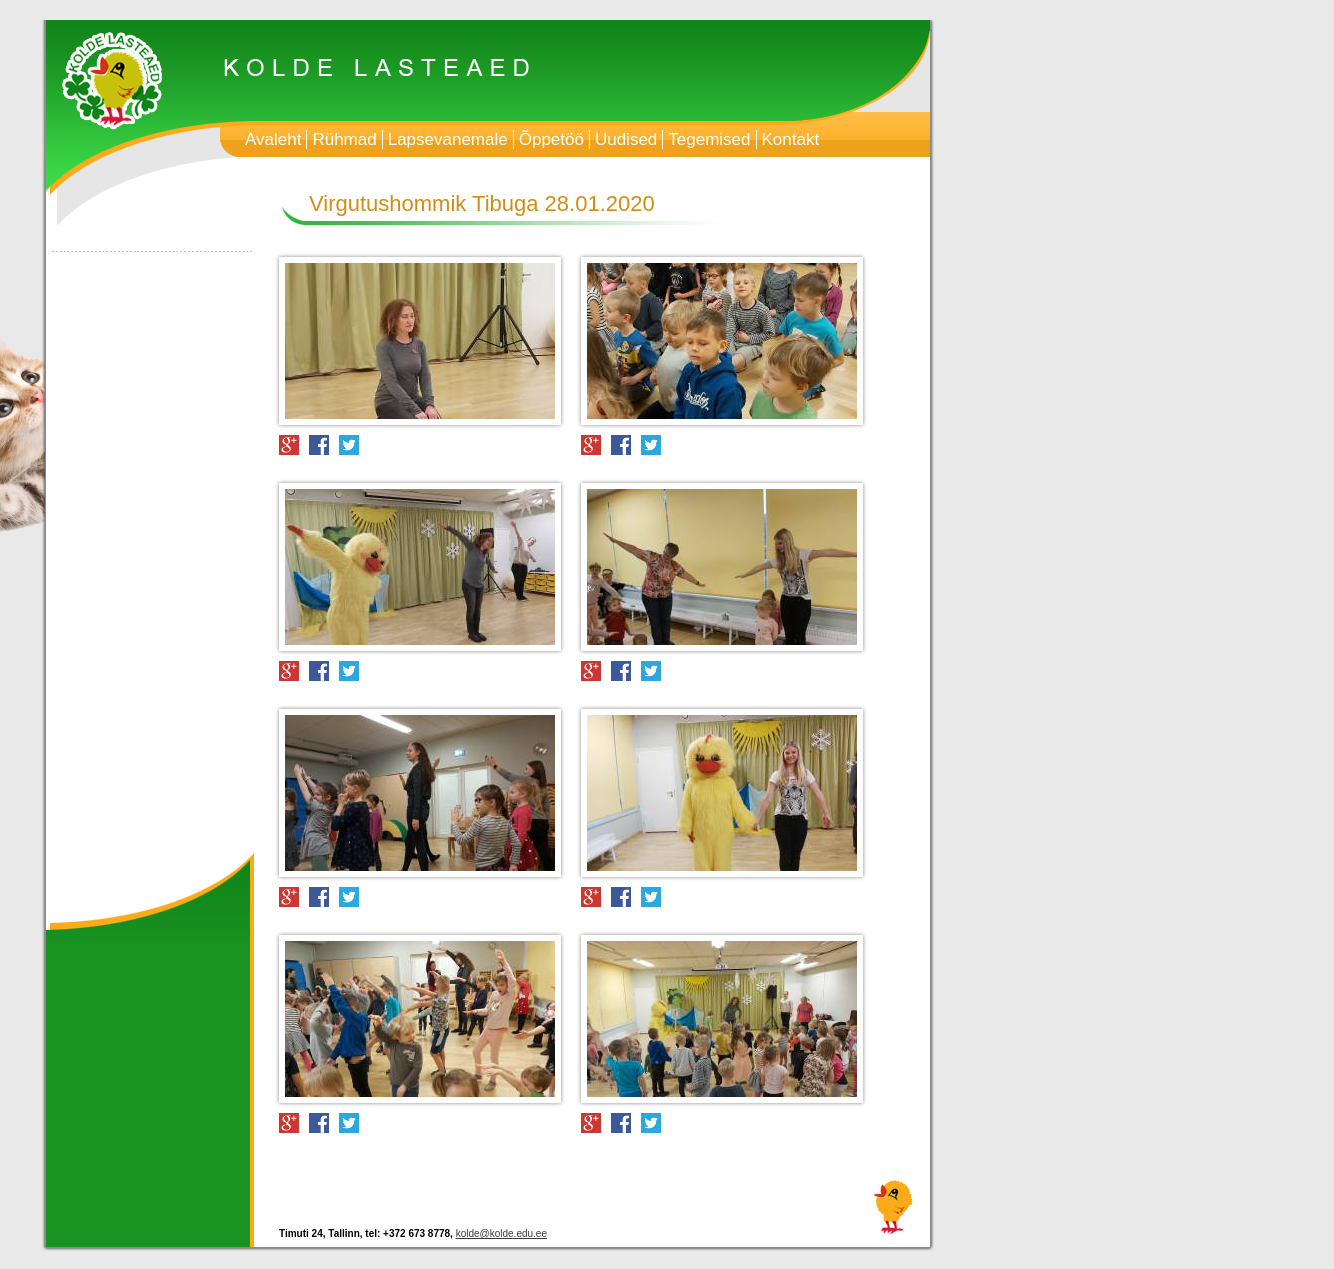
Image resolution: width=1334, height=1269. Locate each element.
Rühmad (344, 139)
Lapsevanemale (448, 139)
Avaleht (273, 139)
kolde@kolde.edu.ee (501, 1233)
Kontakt (791, 139)
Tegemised (709, 139)
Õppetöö (551, 139)
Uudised (626, 139)
